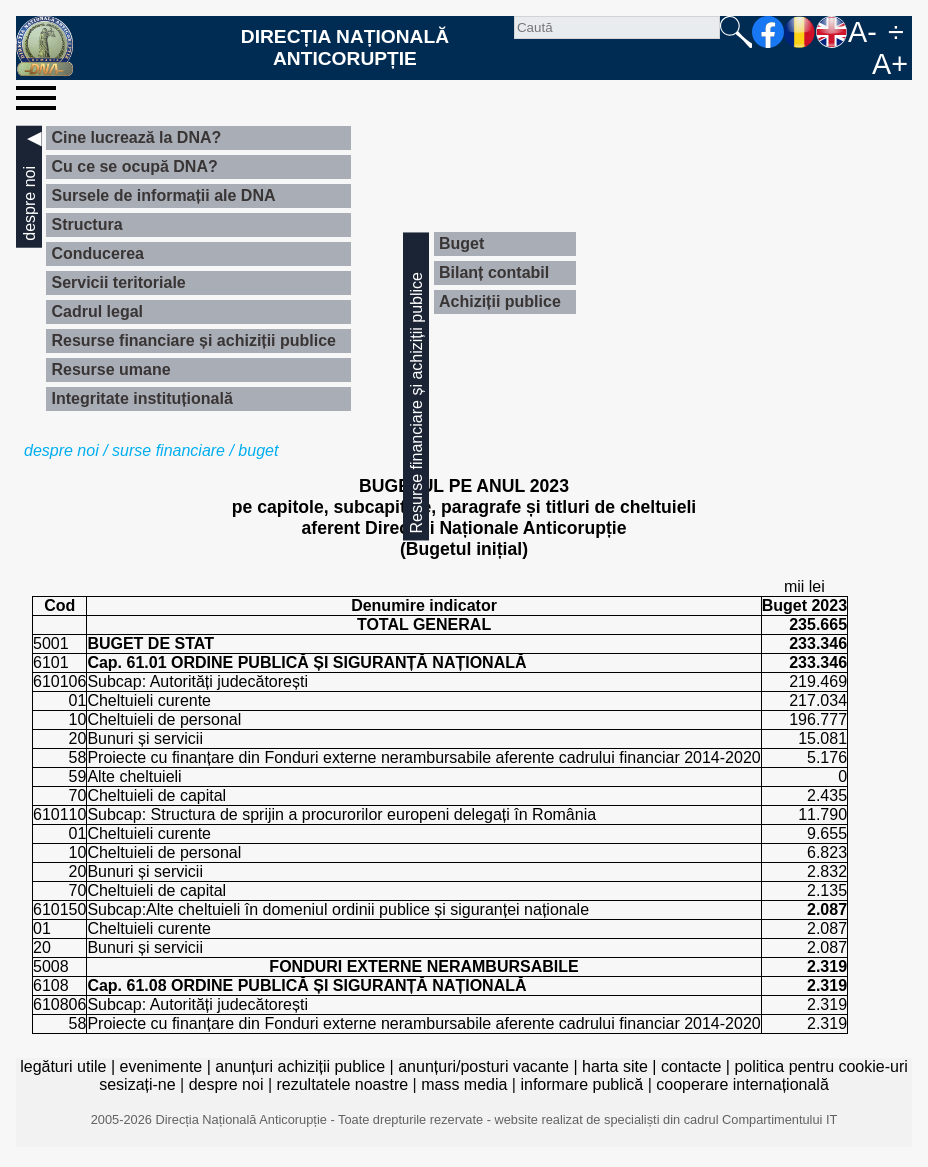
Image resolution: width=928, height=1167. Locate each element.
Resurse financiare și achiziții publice (193, 340)
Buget (461, 243)
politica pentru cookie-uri (820, 1066)
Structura (86, 224)
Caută (736, 32)
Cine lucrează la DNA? (136, 137)
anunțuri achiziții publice (300, 1066)
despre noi (61, 450)
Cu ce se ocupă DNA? (134, 166)
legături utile (63, 1066)
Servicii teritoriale (118, 282)
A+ (890, 64)
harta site (615, 1066)
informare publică (581, 1084)
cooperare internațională (742, 1084)
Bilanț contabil (494, 272)
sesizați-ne (137, 1084)
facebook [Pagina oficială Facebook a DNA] (768, 32)
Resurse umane (110, 369)
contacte (691, 1066)
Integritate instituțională (141, 398)
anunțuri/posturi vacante (483, 1066)
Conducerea (97, 253)
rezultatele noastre (342, 1084)
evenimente (161, 1066)
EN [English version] (832, 32)
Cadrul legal (97, 311)
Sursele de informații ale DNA (163, 195)
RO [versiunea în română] (800, 32)
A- (862, 32)
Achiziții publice (500, 301)
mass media (464, 1084)
